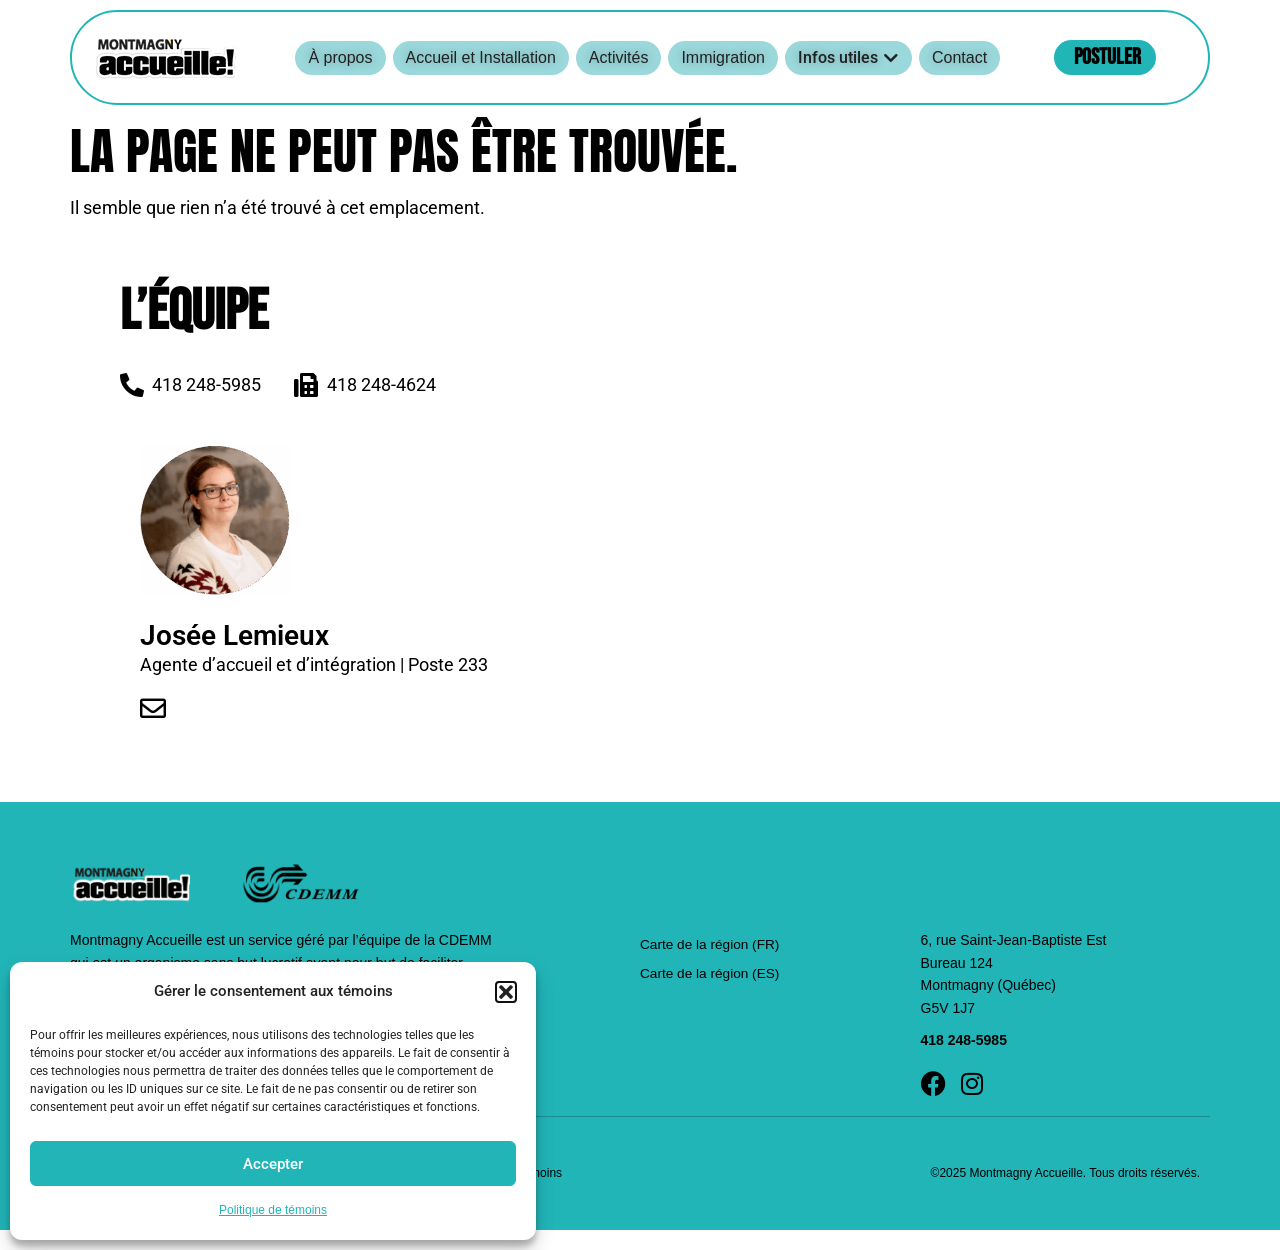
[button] (506, 992)
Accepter (273, 1164)
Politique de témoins (273, 1210)
